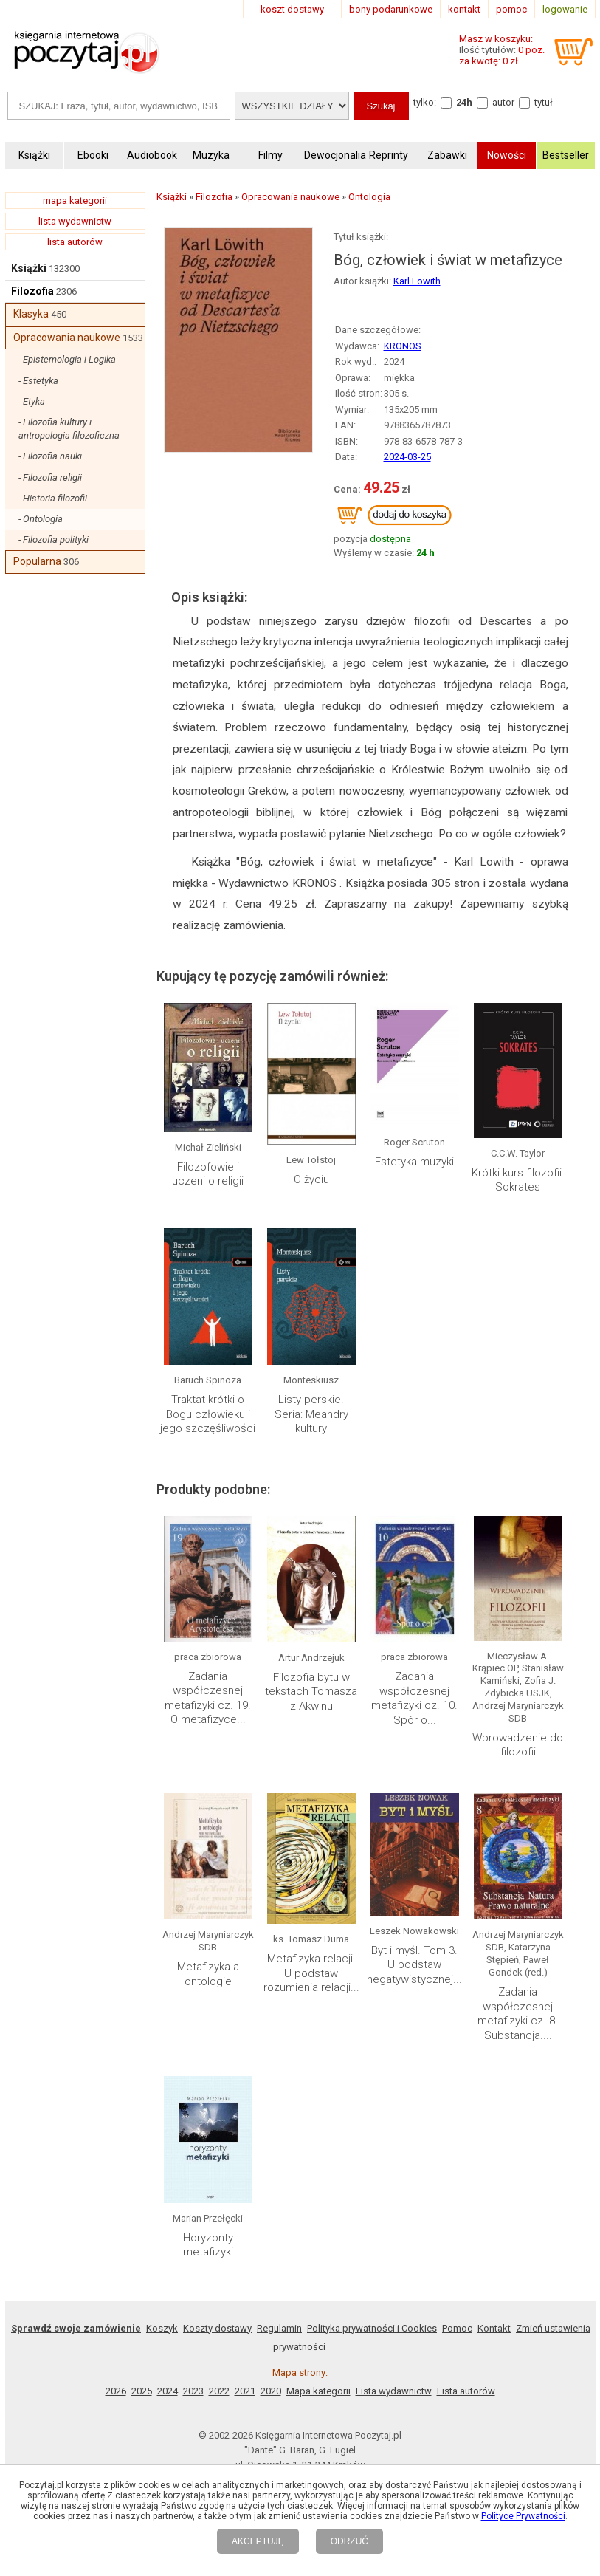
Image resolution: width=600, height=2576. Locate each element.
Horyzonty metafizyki (208, 2245)
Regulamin (279, 2328)
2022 (219, 2391)
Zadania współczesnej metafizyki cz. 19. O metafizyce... (208, 1698)
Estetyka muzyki (414, 1161)
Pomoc (457, 2328)
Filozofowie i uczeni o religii (208, 1174)
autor (503, 102)
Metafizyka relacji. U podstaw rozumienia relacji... (311, 1973)
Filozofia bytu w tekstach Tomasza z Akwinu (311, 1692)
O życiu (311, 1179)
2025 (141, 2391)
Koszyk (162, 2328)
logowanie (564, 9)
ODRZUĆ (349, 2541)
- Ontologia (40, 518)
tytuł (543, 102)
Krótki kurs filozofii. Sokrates (518, 1180)
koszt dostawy (292, 9)
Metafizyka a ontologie (208, 1974)
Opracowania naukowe (66, 337)
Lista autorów (466, 2391)
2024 (167, 2391)
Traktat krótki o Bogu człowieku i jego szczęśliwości (207, 1414)
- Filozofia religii (50, 477)
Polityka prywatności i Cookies (372, 2328)
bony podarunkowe (390, 9)
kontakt (464, 9)
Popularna (37, 561)
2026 (116, 2391)
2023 (193, 2391)
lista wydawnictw (74, 221)
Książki (28, 268)
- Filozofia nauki (50, 456)
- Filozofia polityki (53, 539)
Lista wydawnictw (394, 2391)
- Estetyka (38, 380)
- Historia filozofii (52, 498)
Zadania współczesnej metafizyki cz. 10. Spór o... (414, 1698)
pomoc (511, 9)
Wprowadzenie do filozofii (517, 1745)
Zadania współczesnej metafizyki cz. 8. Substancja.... (517, 2013)
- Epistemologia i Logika (67, 359)
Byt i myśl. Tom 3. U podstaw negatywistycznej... (414, 1965)
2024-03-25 (407, 456)
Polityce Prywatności (523, 2516)
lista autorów (75, 241)
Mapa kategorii (318, 2391)
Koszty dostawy (217, 2328)
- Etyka (31, 401)
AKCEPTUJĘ (258, 2541)
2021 (245, 2391)
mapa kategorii (75, 200)
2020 (271, 2391)
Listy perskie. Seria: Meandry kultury (311, 1414)
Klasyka (31, 314)
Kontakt (494, 2328)
